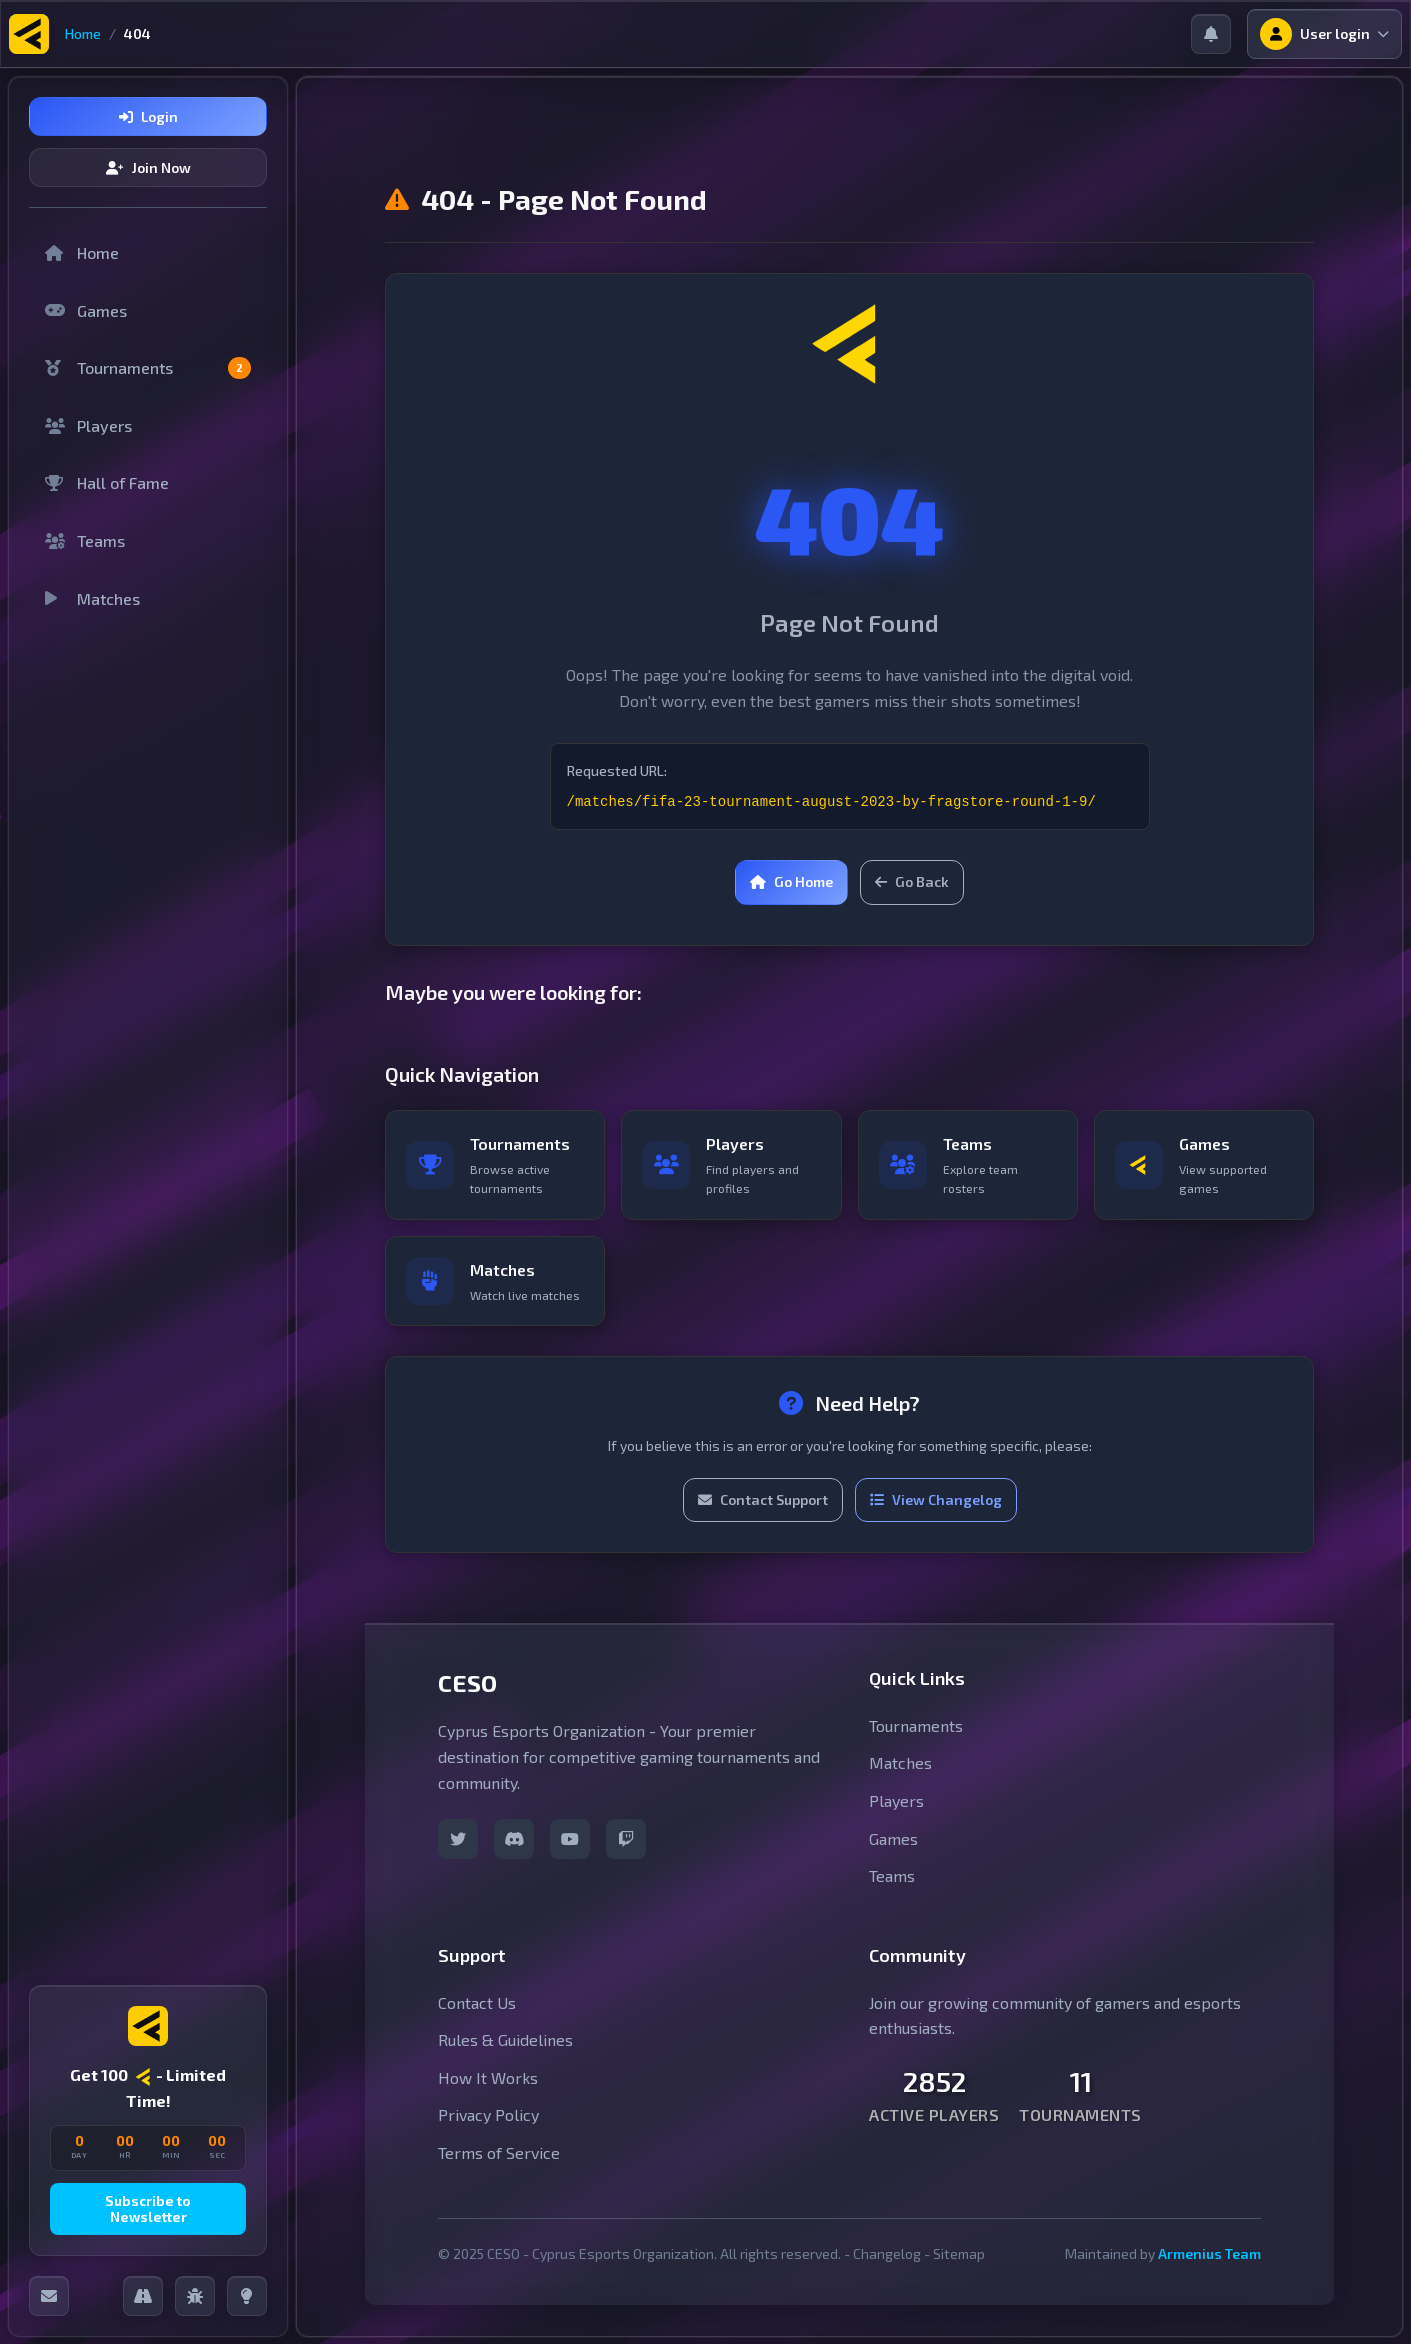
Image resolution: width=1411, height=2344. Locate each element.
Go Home (791, 881)
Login (148, 116)
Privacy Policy (488, 2114)
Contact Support (763, 1499)
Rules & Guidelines (505, 2039)
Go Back (912, 881)
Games (86, 310)
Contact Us (477, 2002)
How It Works (488, 2077)
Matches (92, 598)
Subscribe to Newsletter (148, 2209)
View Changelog (936, 1499)
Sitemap (959, 2253)
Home (83, 33)
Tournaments (148, 368)
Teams (85, 540)
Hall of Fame (107, 482)
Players (88, 425)
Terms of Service (499, 2152)
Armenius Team (1209, 2253)
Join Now (148, 167)
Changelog (887, 2253)
